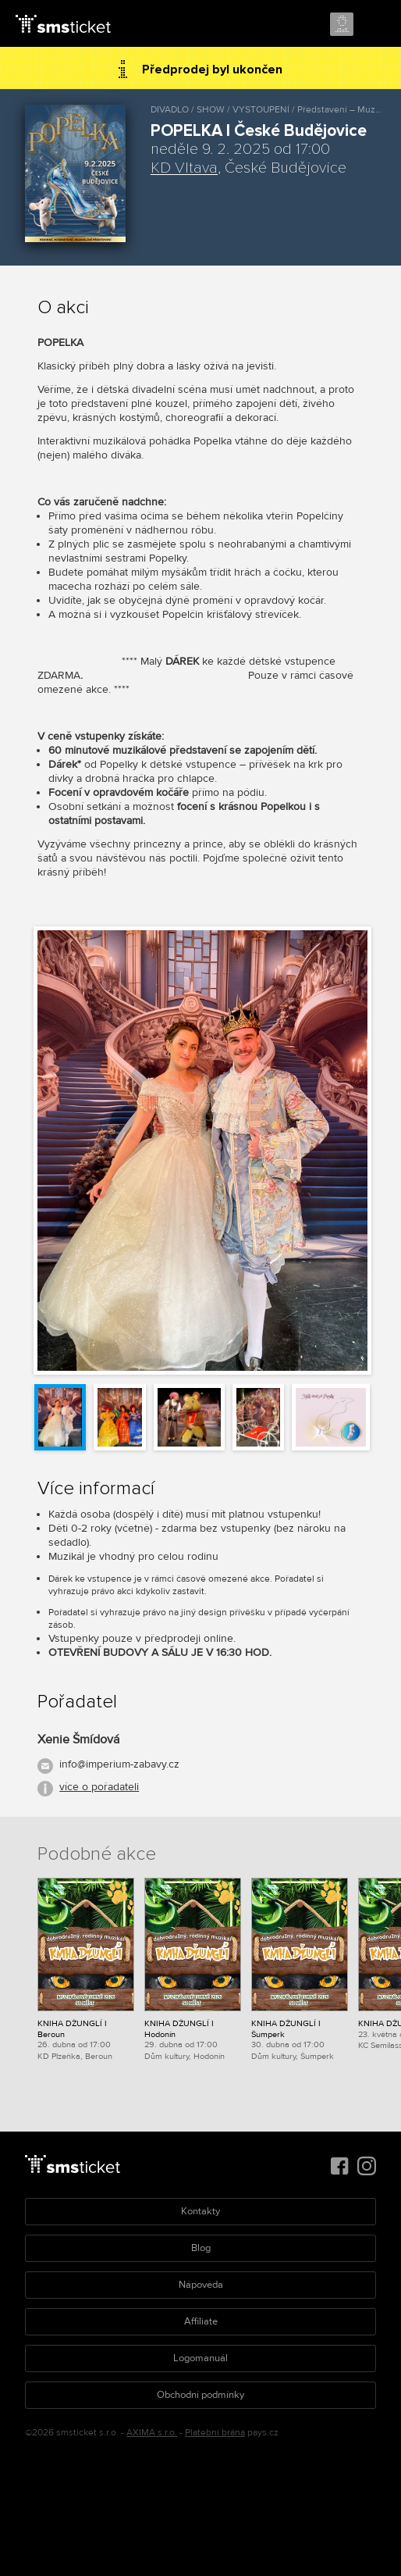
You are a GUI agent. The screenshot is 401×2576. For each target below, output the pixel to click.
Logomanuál (200, 2358)
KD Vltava (184, 168)
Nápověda (201, 2284)
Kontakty (200, 2211)
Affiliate (201, 2321)
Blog (201, 2248)
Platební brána (215, 2433)
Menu (375, 25)
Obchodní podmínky (200, 2395)
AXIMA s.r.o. (151, 2433)
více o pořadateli (99, 1786)
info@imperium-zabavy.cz (119, 1764)
